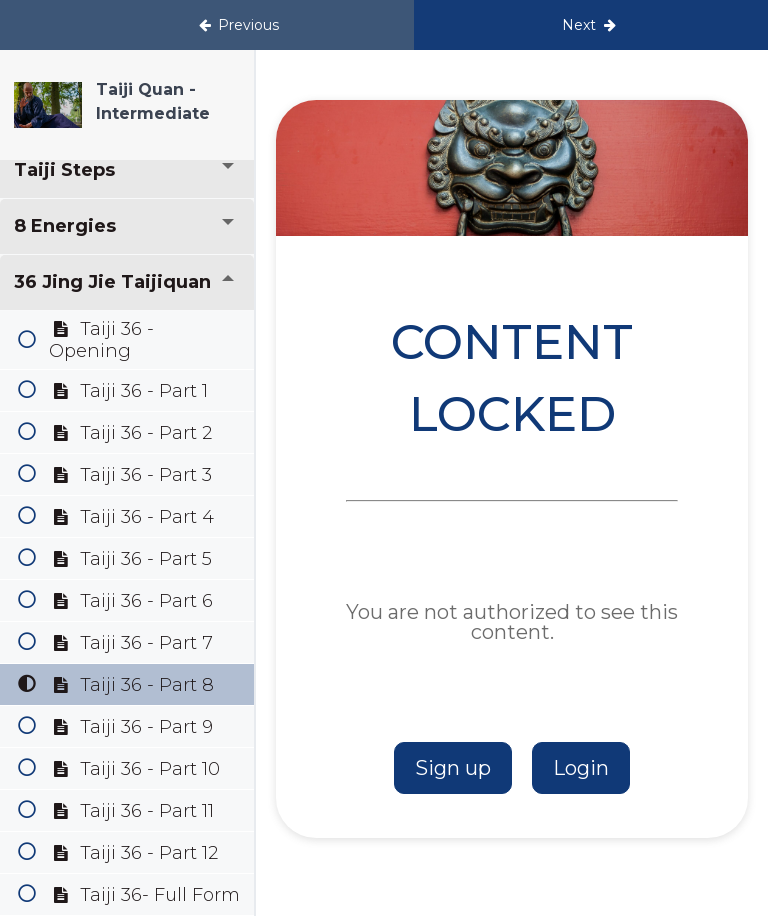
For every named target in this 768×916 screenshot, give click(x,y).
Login (581, 768)
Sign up (453, 768)
